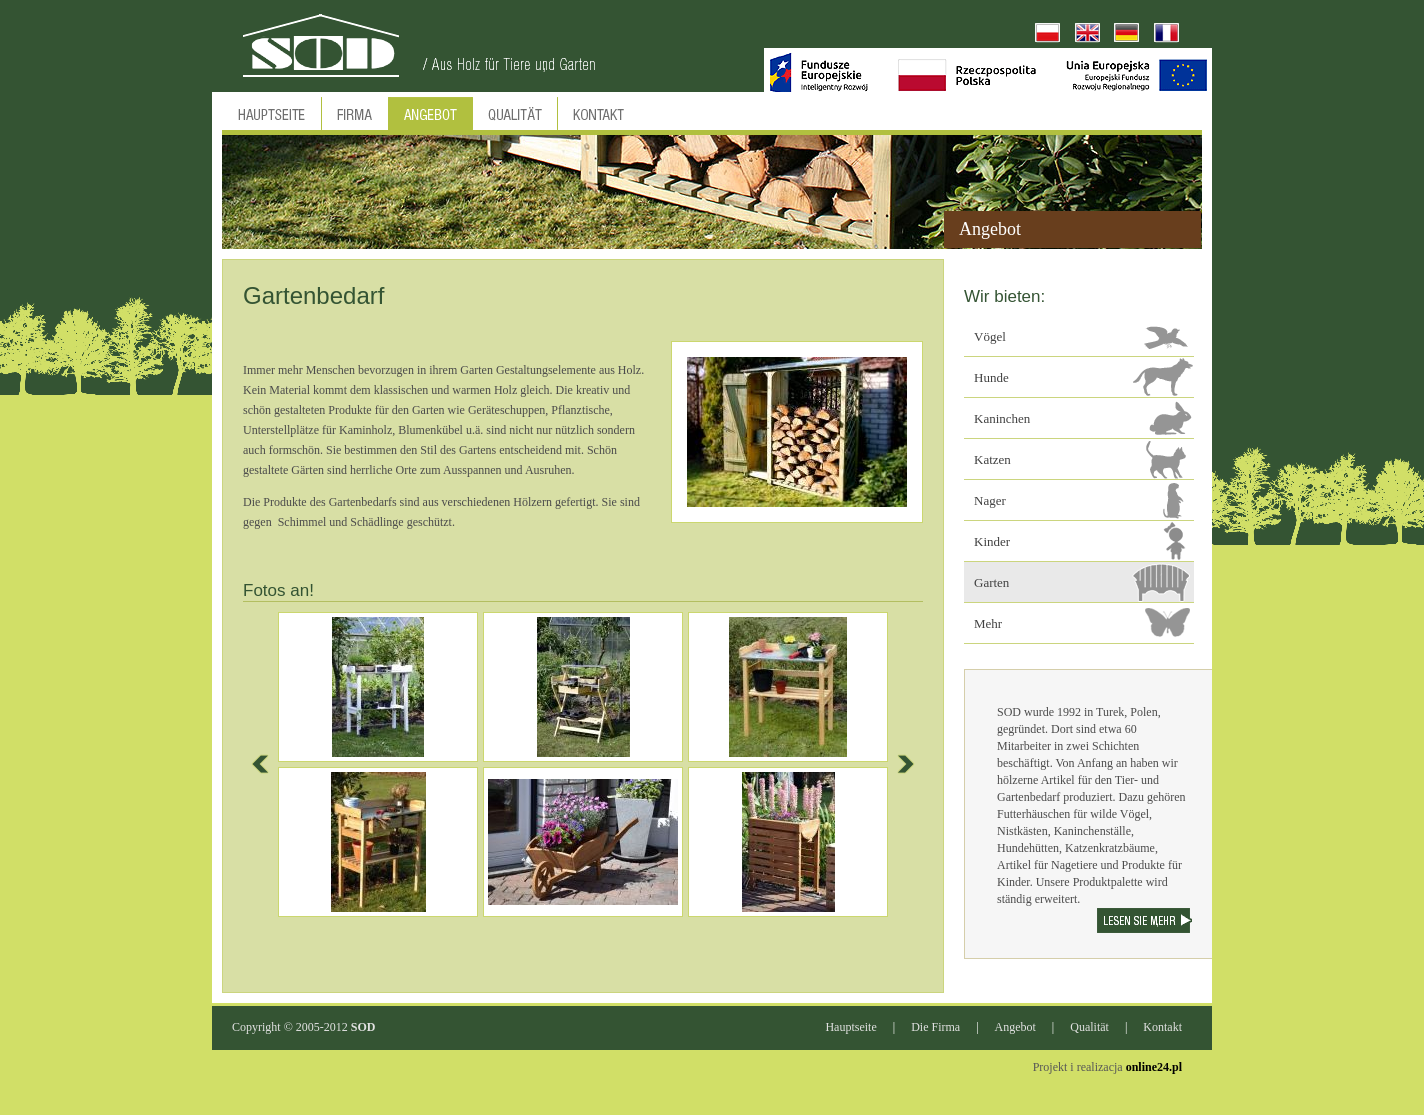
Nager (990, 500)
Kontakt (1162, 1027)
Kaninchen (1002, 418)
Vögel (990, 336)
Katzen (992, 459)
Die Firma (935, 1027)
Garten (991, 582)
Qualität (1089, 1027)
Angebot (1015, 1027)
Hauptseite (850, 1027)
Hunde (991, 377)
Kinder (992, 541)
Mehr (988, 623)
